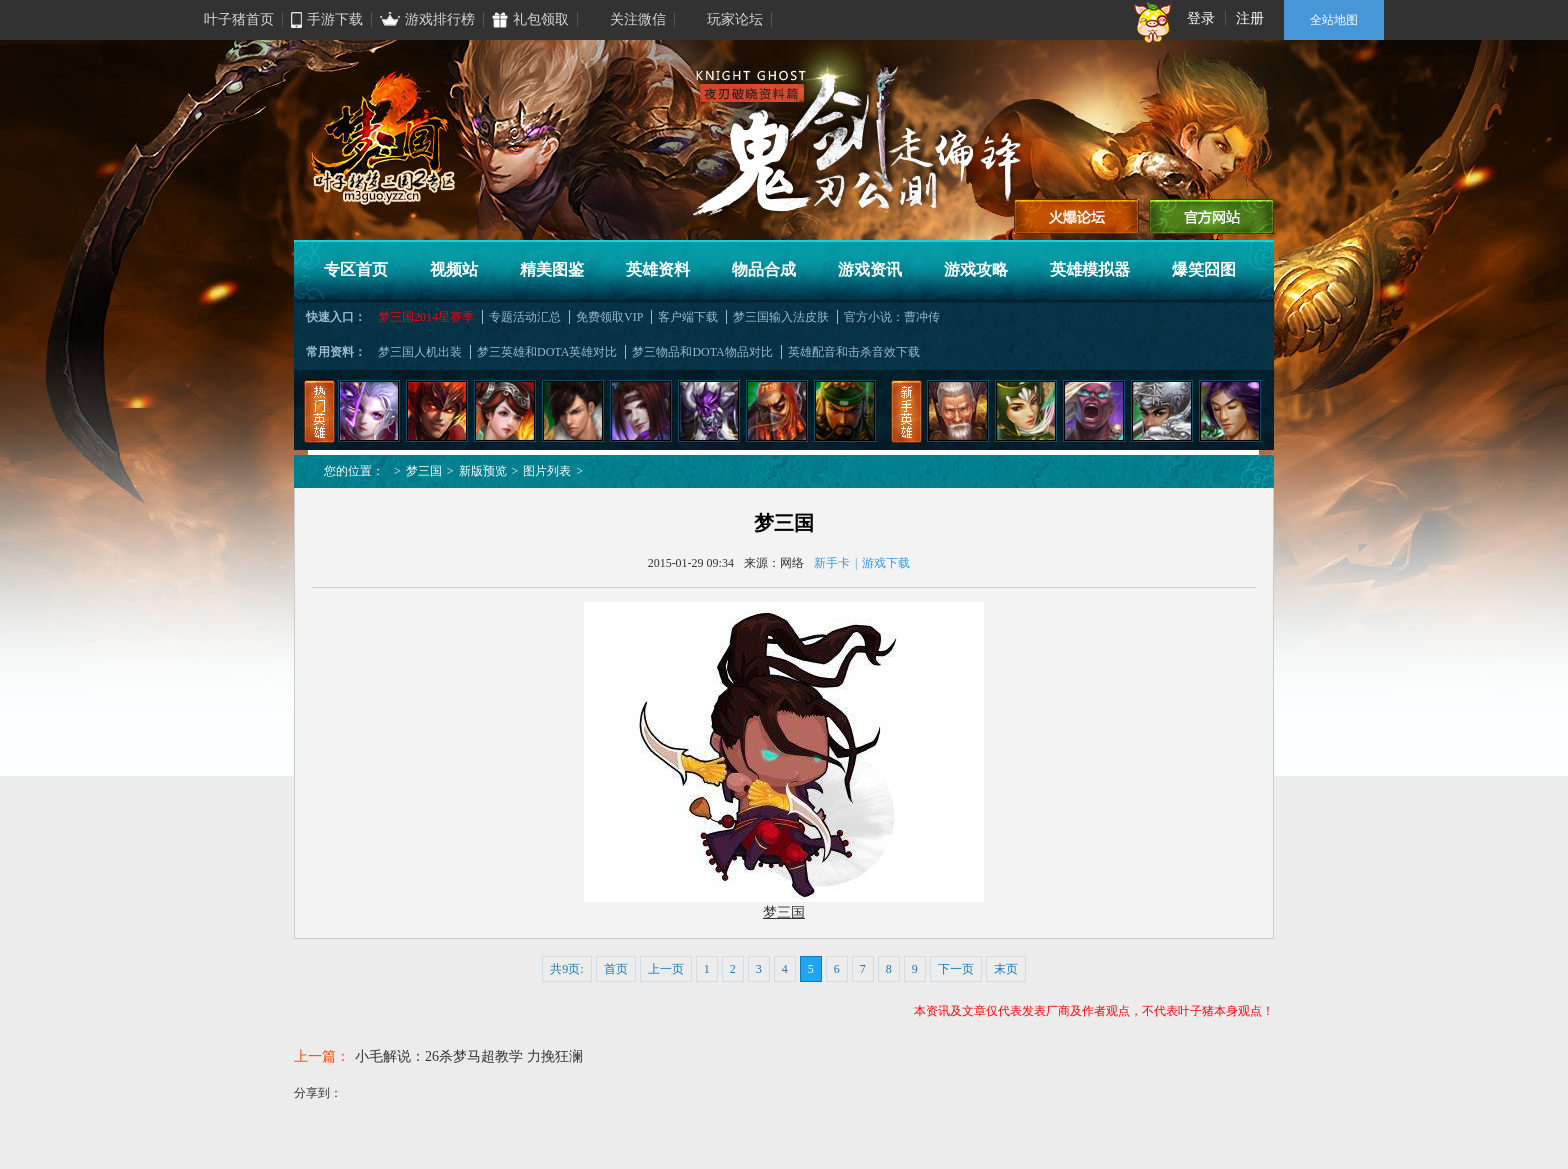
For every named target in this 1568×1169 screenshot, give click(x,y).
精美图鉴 (552, 269)
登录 (1201, 18)
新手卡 (832, 563)
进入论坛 (1076, 216)
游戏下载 (886, 563)
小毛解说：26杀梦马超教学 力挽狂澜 (469, 1056)
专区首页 (356, 269)
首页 (616, 969)
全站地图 (1334, 20)
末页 (1006, 969)
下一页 (956, 969)
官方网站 (1211, 216)
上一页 (666, 969)
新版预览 (483, 471)
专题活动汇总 (525, 317)
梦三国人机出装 (420, 352)
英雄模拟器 (1090, 269)
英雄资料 (658, 269)
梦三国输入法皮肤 (781, 317)
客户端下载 (688, 317)
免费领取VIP (609, 317)
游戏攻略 (976, 269)
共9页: (566, 969)
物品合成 (764, 269)
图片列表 (547, 471)
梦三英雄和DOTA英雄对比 (547, 352)
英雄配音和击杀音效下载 (854, 352)
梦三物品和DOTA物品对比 (702, 352)
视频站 (454, 269)
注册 (1250, 18)
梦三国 (424, 471)
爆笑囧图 (1204, 269)
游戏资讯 (870, 269)
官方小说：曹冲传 (892, 317)
